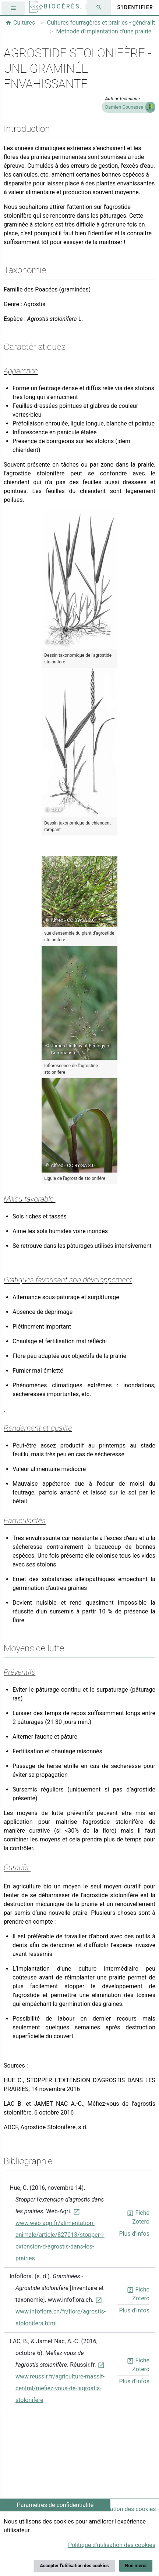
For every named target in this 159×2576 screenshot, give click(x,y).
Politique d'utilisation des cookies (112, 2509)
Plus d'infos (134, 2233)
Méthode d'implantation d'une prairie (104, 31)
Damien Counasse (124, 107)
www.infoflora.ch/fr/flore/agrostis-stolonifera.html (60, 2312)
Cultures (20, 22)
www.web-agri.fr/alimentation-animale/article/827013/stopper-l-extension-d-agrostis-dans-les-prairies (60, 2235)
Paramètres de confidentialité (55, 2504)
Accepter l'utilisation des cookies (74, 2565)
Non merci (135, 2565)
